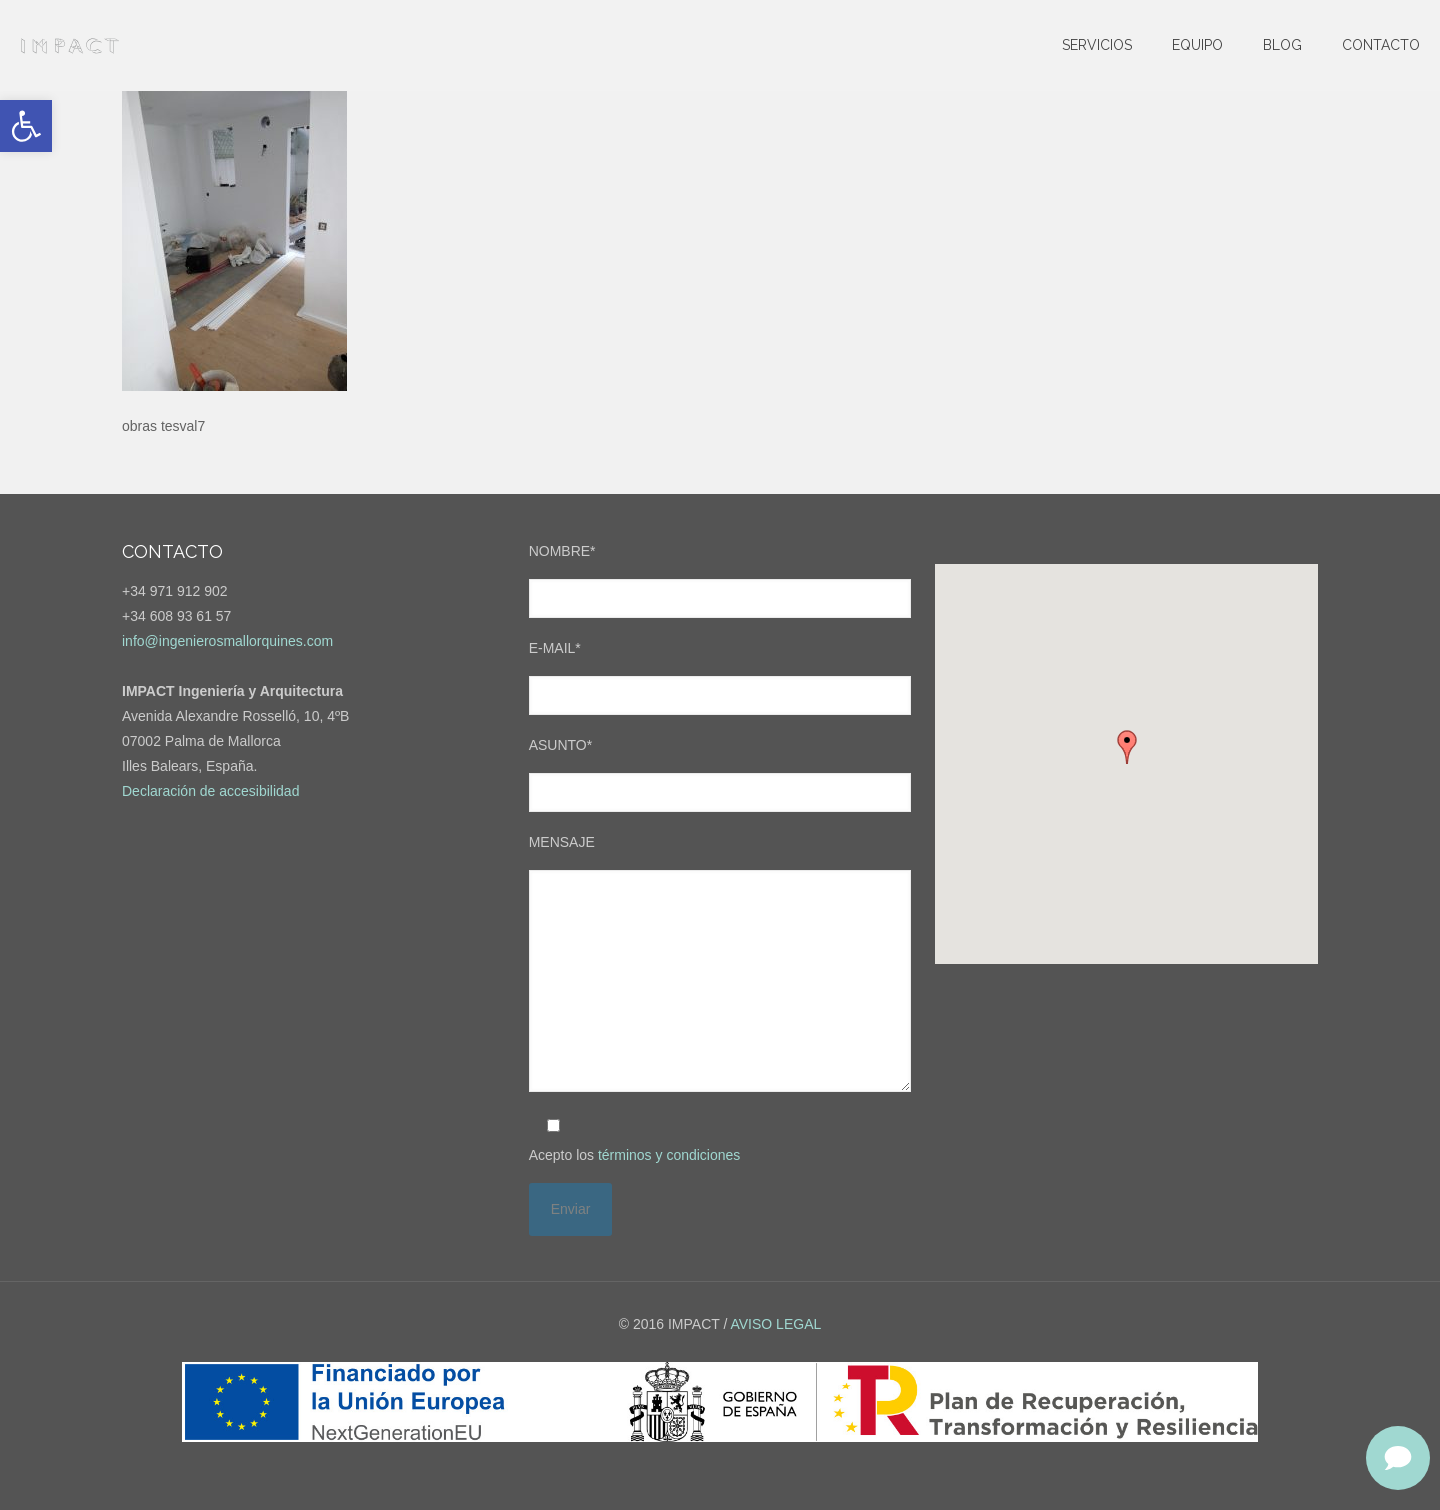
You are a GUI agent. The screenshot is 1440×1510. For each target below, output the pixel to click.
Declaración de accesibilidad (210, 791)
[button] (26, 126)
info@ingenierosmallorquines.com (227, 641)
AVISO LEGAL (775, 1324)
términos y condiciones (669, 1155)
